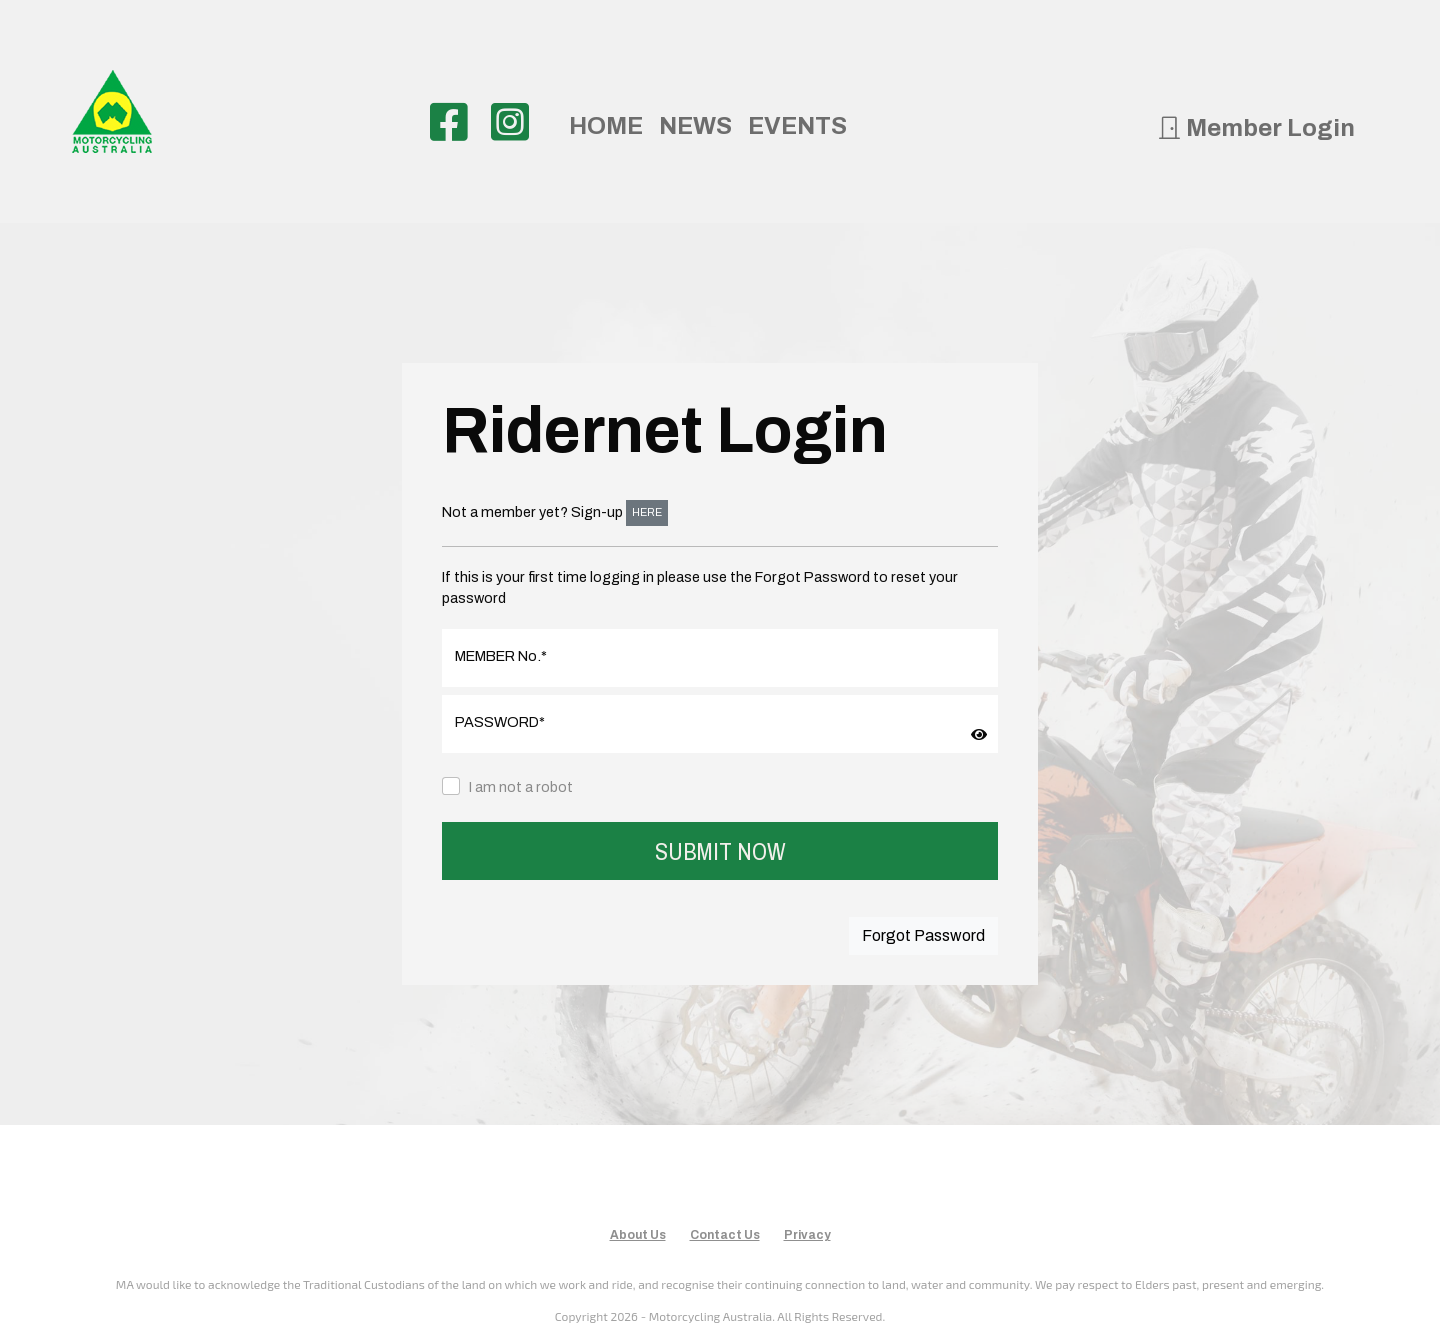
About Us (638, 1235)
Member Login (1256, 128)
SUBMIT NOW (720, 851)
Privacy (807, 1235)
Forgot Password (923, 935)
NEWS (695, 126)
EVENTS (797, 126)
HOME (606, 126)
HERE (647, 512)
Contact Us (725, 1235)
